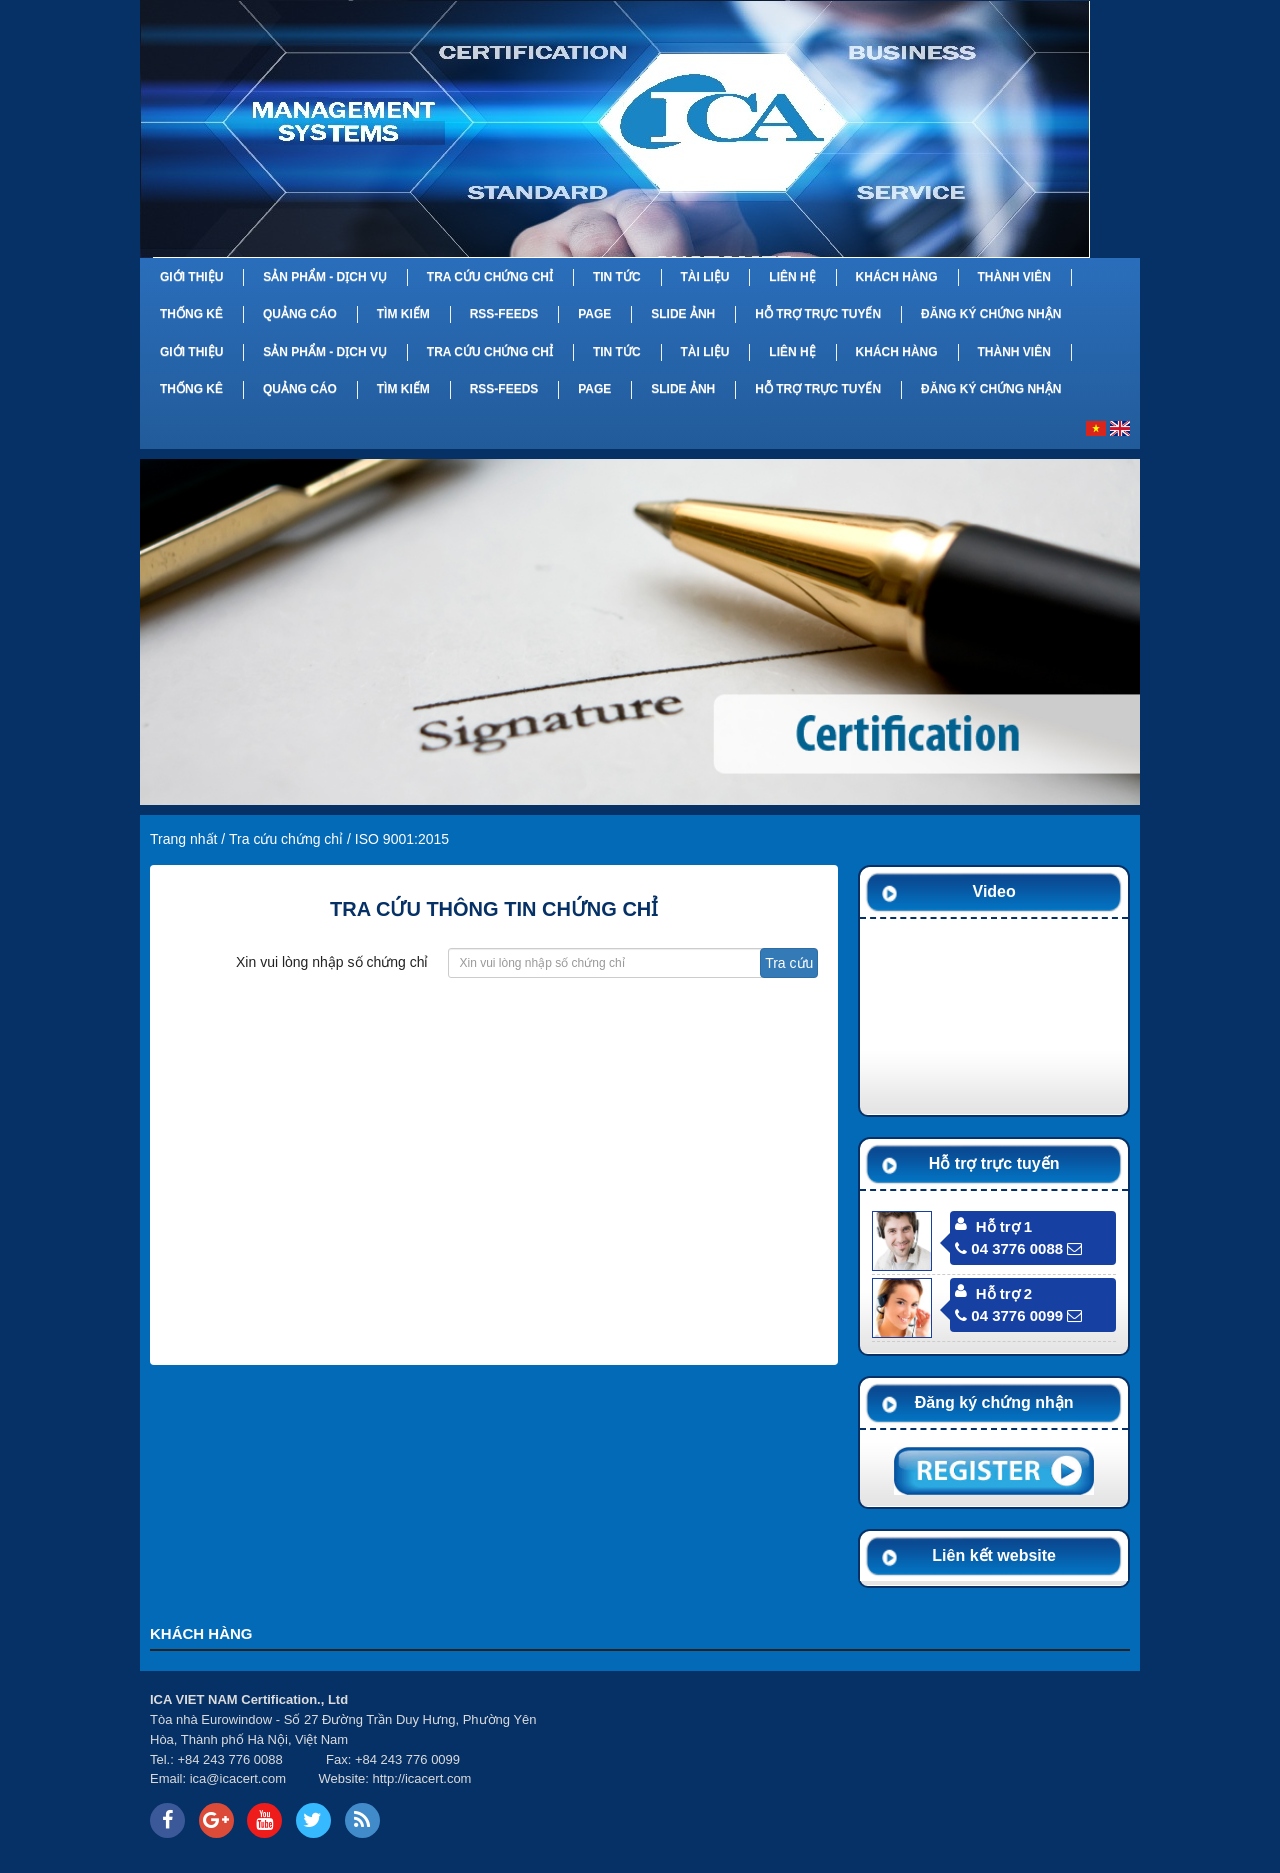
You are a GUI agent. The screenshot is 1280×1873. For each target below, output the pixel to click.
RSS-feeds (504, 314)
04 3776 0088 (1009, 1248)
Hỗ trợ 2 (1004, 1293)
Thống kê (191, 314)
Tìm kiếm (403, 314)
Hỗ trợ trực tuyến (818, 314)
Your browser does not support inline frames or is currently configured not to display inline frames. (848, 1766)
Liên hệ (792, 277)
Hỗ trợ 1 (1004, 1226)
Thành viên (1013, 277)
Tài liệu (704, 277)
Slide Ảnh (683, 314)
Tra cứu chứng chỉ (490, 277)
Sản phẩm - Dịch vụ (325, 277)
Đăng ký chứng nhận (991, 314)
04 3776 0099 (1009, 1315)
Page (594, 314)
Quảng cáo (300, 314)
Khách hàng (897, 277)
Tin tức (617, 277)
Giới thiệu (191, 277)
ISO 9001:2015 (402, 839)
